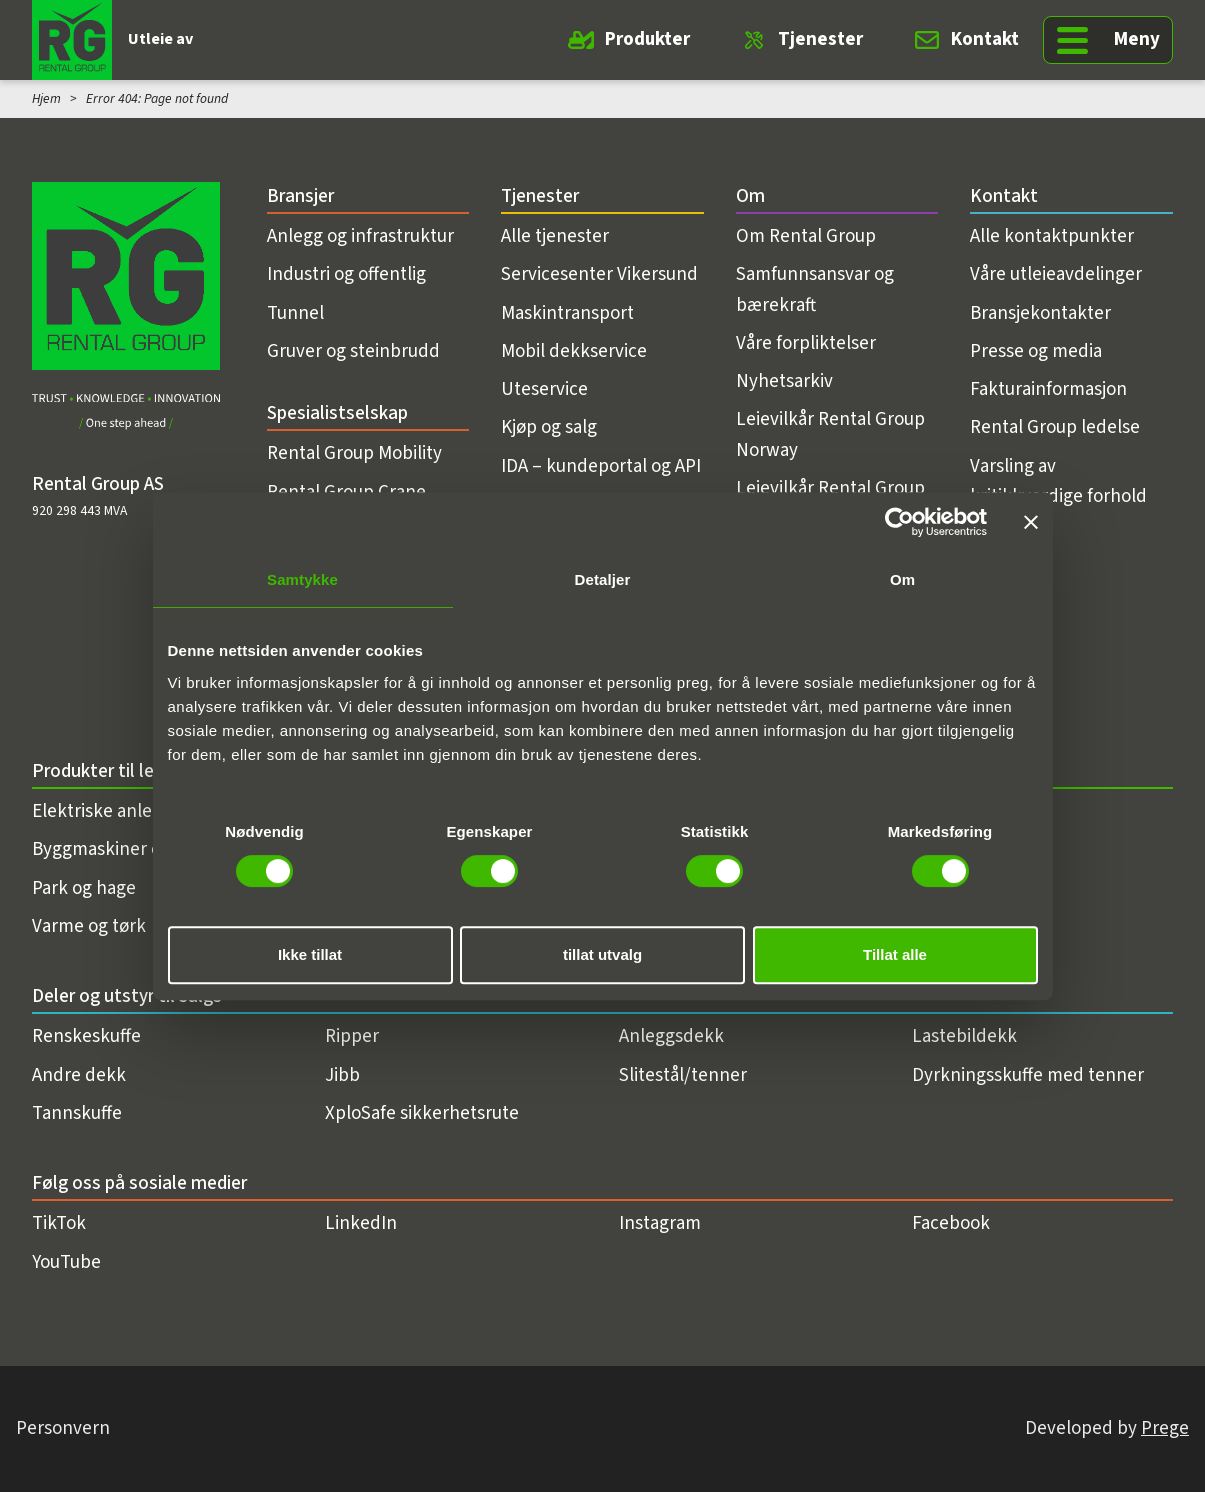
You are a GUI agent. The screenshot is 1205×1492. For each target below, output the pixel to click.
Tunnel (295, 313)
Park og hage (84, 888)
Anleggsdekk (671, 1036)
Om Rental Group (806, 236)
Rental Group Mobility (354, 453)
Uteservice (544, 389)
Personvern (63, 1428)
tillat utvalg (602, 954)
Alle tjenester (555, 236)
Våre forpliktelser (806, 343)
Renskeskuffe (86, 1036)
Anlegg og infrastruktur (360, 236)
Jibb (342, 1075)
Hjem (46, 98)
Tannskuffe (77, 1113)
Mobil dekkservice (574, 351)
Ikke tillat (310, 954)
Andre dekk (79, 1075)
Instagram (660, 1223)
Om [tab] (902, 579)
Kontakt (985, 39)
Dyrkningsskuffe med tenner (1028, 1075)
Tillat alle (895, 954)
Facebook (951, 1223)
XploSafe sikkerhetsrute (422, 1113)
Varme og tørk (89, 926)
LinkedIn (361, 1223)
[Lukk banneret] (1031, 522)
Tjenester (820, 39)
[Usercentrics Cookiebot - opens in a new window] (899, 522)
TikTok (59, 1223)
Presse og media (1036, 351)
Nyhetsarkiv (784, 381)
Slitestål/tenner (683, 1075)
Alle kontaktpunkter (1052, 236)
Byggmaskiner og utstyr (127, 849)
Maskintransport (567, 313)
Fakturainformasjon (1048, 389)
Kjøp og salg (549, 427)
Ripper (352, 1036)
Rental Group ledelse (1055, 427)
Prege (1165, 1428)
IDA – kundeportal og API (601, 466)
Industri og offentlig (346, 274)
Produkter (647, 39)
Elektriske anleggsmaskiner (143, 811)
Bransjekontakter (1040, 313)
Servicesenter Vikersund (599, 274)
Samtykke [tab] (302, 579)
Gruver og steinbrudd (353, 351)
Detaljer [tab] (603, 579)
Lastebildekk (964, 1036)
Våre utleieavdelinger (1056, 274)
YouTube (66, 1262)
